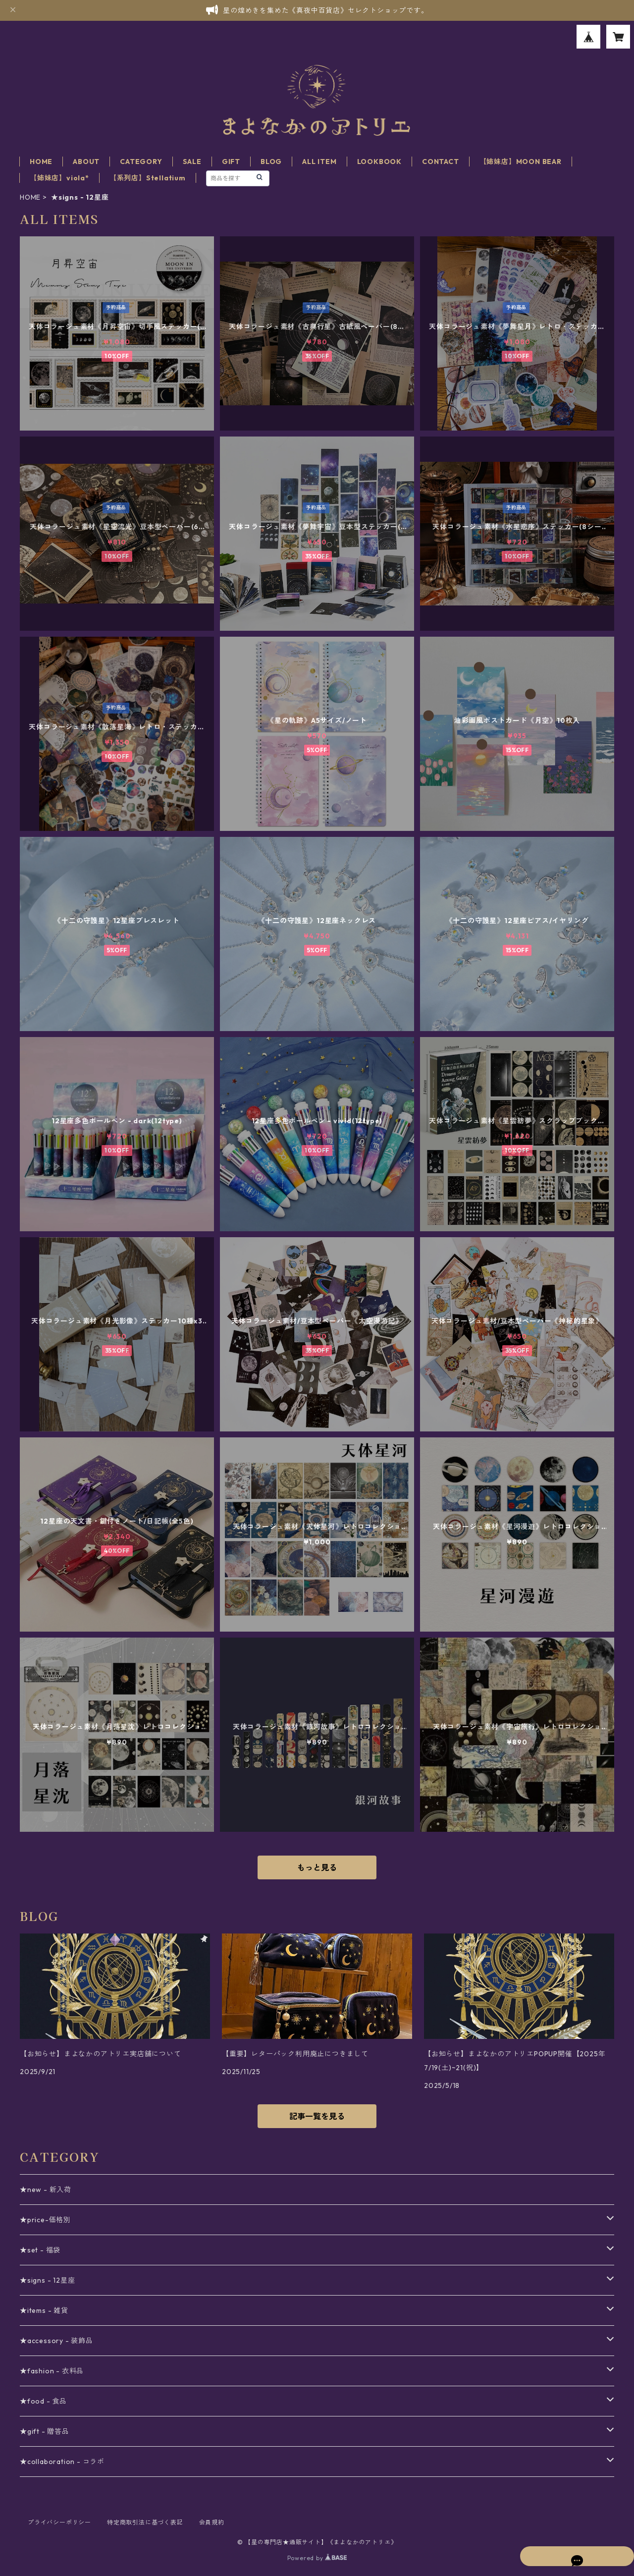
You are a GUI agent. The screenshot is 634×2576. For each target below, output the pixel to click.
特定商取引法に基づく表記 (145, 2522)
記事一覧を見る (317, 2116)
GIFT (231, 161)
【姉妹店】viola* (59, 177)
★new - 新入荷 (45, 2189)
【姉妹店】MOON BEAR (520, 161)
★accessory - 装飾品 (56, 2340)
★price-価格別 (45, 2219)
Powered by (317, 2558)
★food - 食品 (43, 2401)
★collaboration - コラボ (62, 2461)
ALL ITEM (319, 161)
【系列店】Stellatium (147, 177)
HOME (41, 161)
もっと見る (317, 1867)
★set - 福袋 (40, 2250)
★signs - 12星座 (47, 2280)
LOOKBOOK (379, 161)
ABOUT (86, 161)
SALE (192, 161)
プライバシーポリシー (59, 2522)
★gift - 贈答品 (44, 2431)
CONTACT (440, 161)
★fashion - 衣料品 (52, 2370)
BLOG (271, 161)
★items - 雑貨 (44, 2310)
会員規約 (211, 2522)
